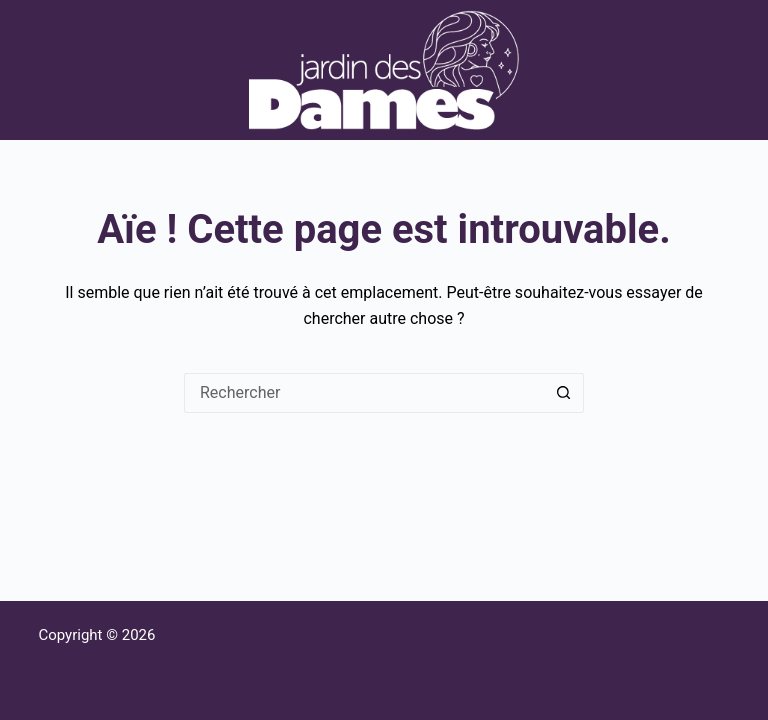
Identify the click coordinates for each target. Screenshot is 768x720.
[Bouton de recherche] (564, 393)
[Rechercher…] (364, 393)
